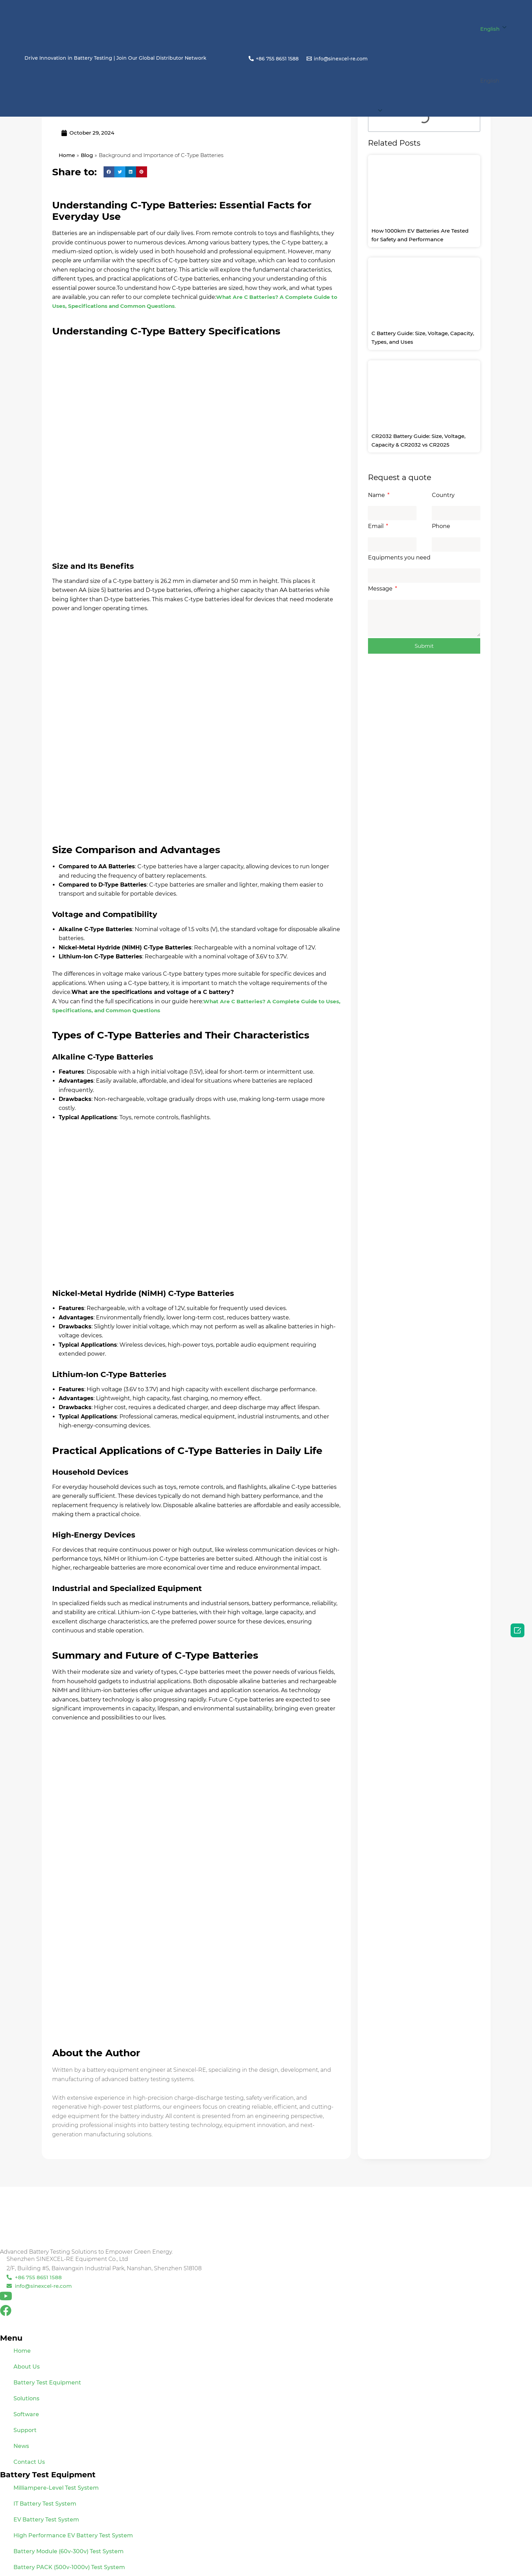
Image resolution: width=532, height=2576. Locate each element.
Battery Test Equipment (47, 2382)
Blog (88, 155)
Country (443, 495)
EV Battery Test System (46, 2519)
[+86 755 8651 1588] (273, 58)
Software (26, 2414)
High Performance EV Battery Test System (73, 2535)
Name (377, 495)
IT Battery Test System (44, 2503)
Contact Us (29, 2462)
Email (376, 526)
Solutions (26, 2398)
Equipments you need (399, 557)
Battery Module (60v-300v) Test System (68, 2551)
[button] (442, 81)
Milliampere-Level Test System (56, 2488)
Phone (441, 526)
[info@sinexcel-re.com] (336, 58)
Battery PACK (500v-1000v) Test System (69, 2567)
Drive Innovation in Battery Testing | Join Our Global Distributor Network (115, 58)
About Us (26, 2366)
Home (67, 155)
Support (25, 2430)
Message (381, 588)
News (21, 2446)
